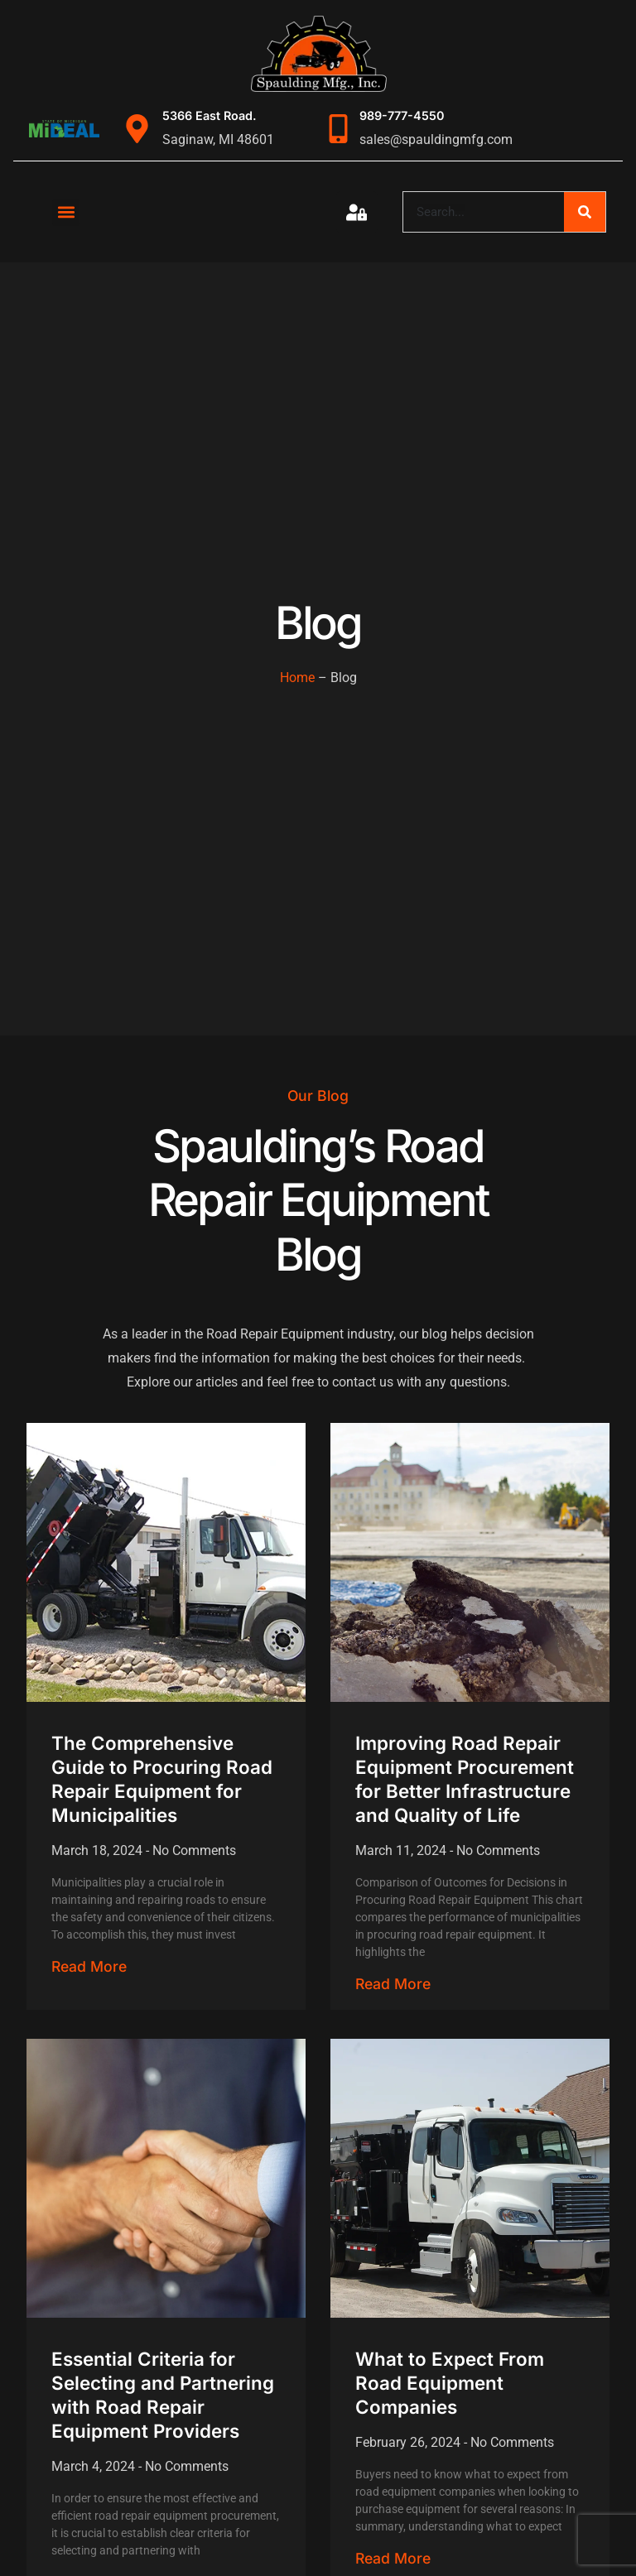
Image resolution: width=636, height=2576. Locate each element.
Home (297, 677)
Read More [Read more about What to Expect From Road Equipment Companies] (393, 2558)
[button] (66, 212)
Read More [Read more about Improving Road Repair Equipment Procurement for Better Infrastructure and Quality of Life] (393, 1983)
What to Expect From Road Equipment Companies (449, 2383)
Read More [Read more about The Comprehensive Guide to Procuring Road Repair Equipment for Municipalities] (89, 1966)
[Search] (584, 212)
